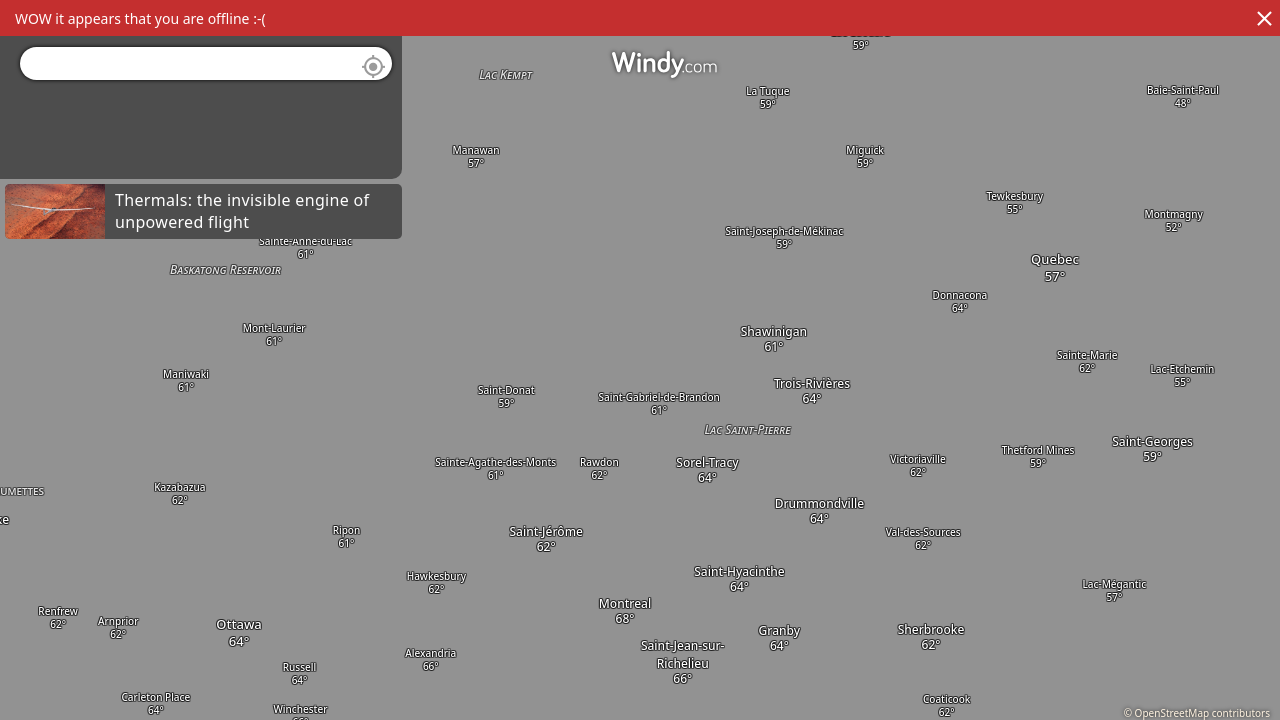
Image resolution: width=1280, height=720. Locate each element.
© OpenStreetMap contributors (1197, 713)
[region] (640, 360)
